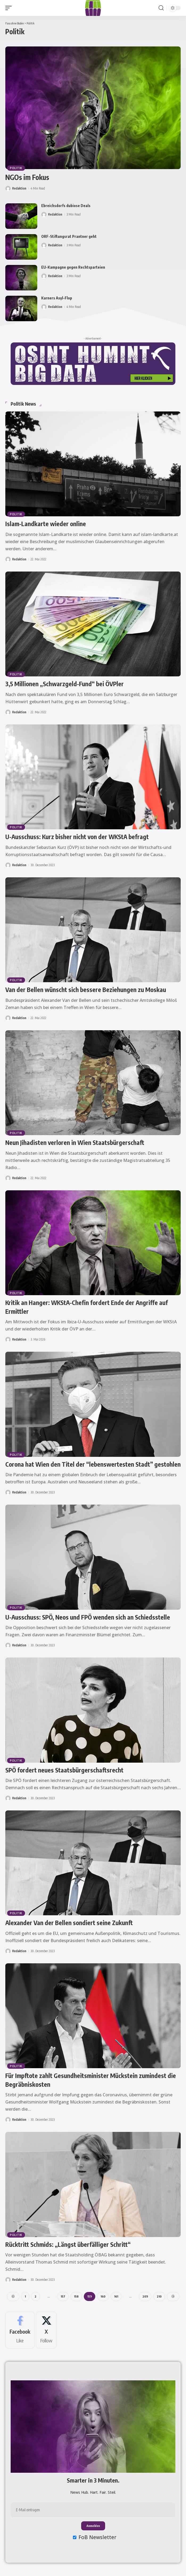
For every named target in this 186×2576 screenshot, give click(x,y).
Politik (16, 168)
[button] (9, 8)
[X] (46, 2330)
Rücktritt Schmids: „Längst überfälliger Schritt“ (68, 2244)
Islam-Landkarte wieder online (45, 523)
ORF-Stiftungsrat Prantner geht (69, 236)
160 (103, 2296)
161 (116, 2296)
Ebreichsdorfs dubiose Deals (65, 205)
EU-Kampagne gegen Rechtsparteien (73, 267)
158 (76, 2296)
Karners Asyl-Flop (56, 298)
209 (145, 2296)
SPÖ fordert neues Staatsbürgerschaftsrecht (64, 1770)
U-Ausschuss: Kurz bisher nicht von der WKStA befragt (77, 836)
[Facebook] (20, 2330)
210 (159, 2296)
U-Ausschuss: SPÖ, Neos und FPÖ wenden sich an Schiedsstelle (87, 1617)
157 (63, 2296)
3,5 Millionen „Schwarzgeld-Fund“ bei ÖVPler (64, 684)
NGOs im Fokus (27, 177)
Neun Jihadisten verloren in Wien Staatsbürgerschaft (74, 1142)
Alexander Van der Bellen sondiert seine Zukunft (69, 1922)
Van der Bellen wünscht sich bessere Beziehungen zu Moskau (85, 989)
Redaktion (19, 188)
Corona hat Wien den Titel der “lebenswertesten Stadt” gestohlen (93, 1464)
